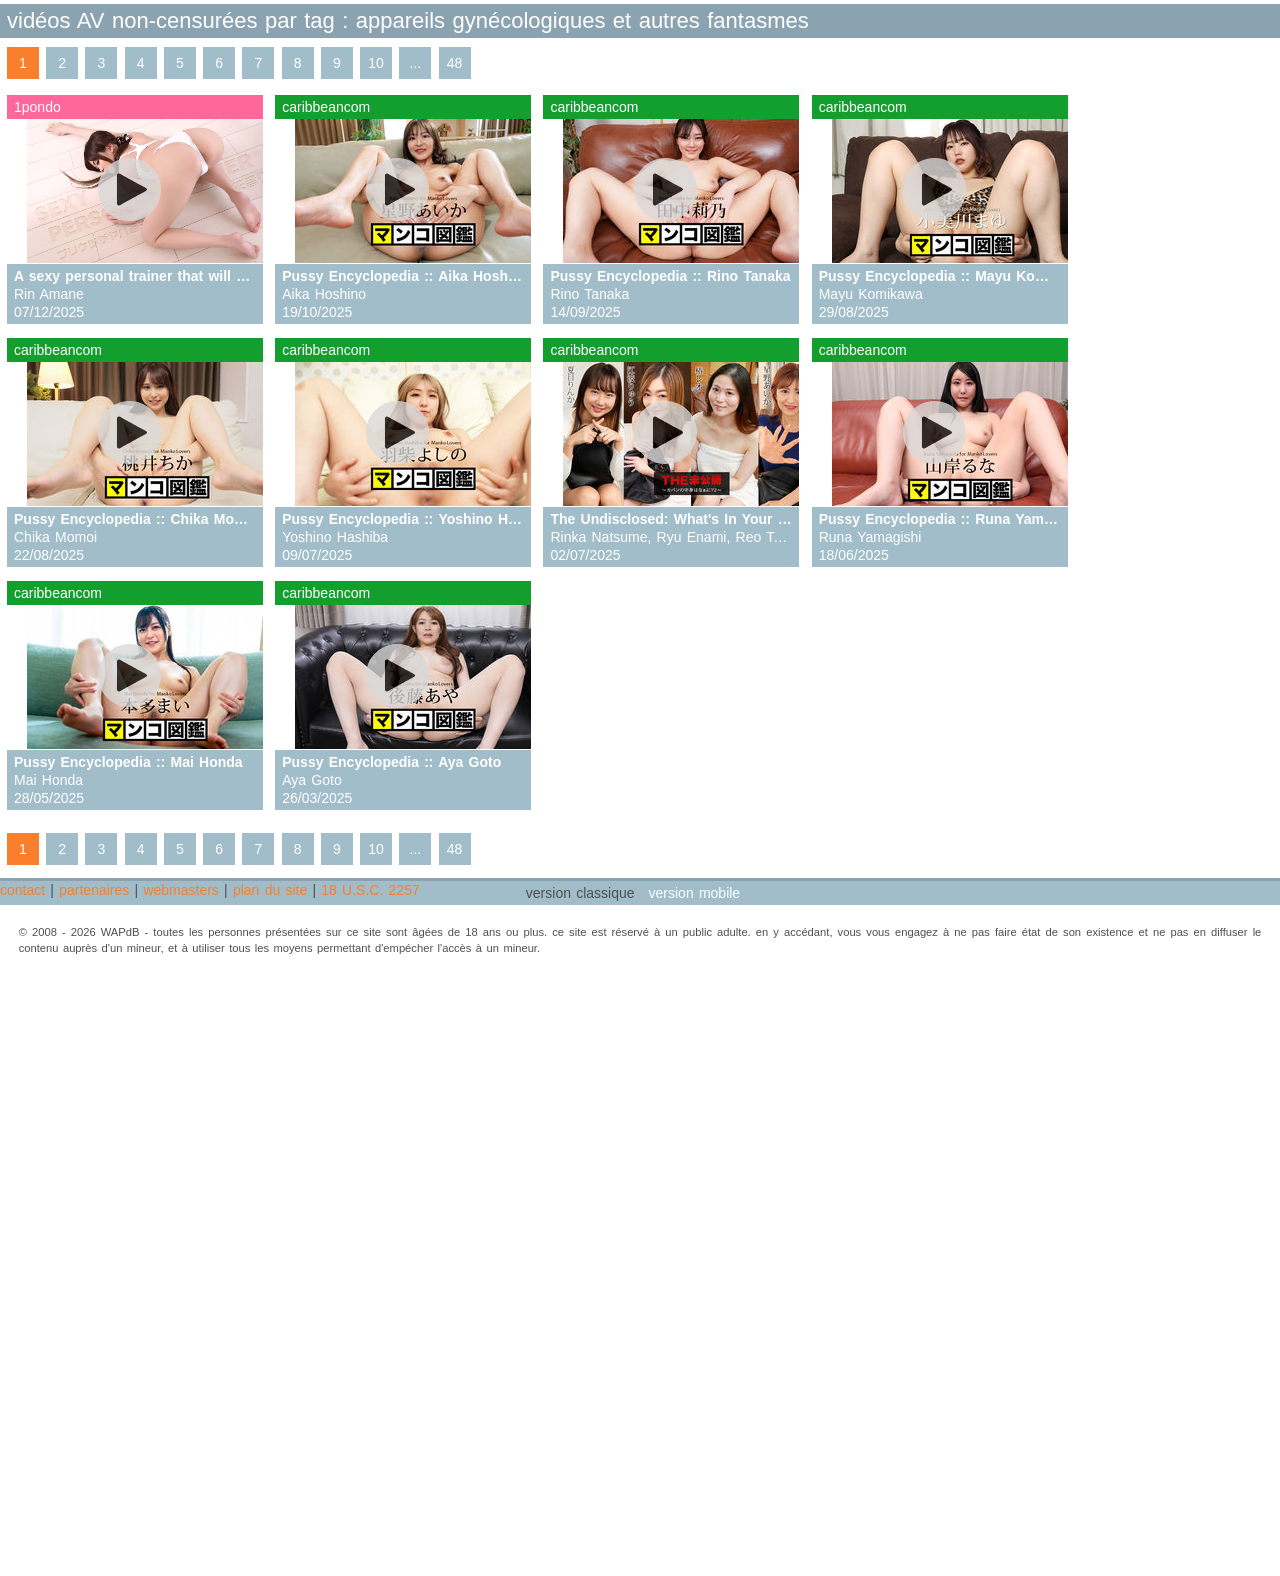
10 (376, 63)
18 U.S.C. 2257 (370, 890)
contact (22, 890)
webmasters (180, 890)
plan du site (270, 890)
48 (455, 63)
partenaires (94, 890)
